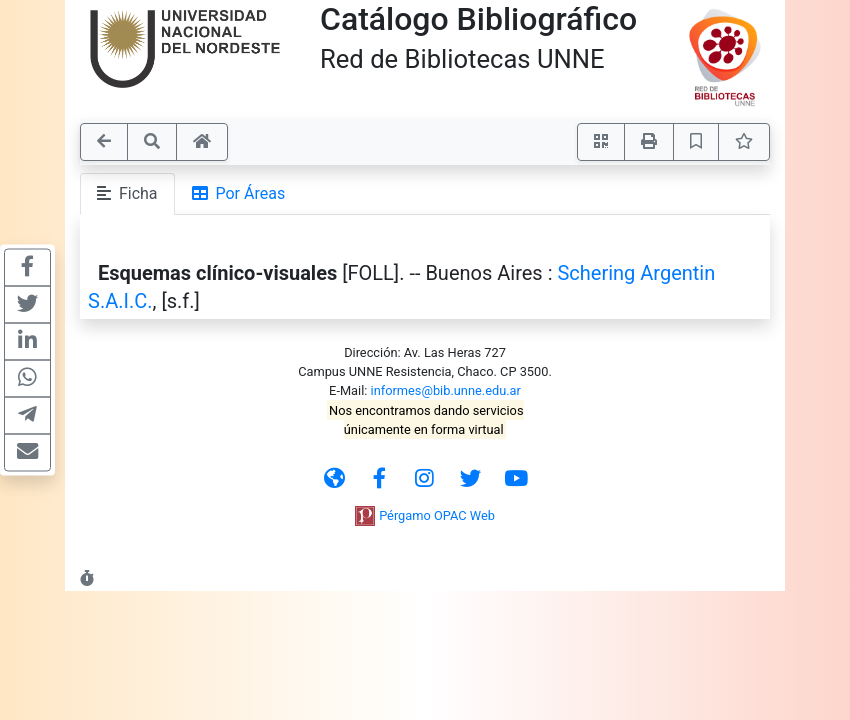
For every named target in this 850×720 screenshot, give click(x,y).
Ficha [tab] (127, 193)
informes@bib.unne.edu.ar (446, 390)
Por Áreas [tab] (239, 193)
